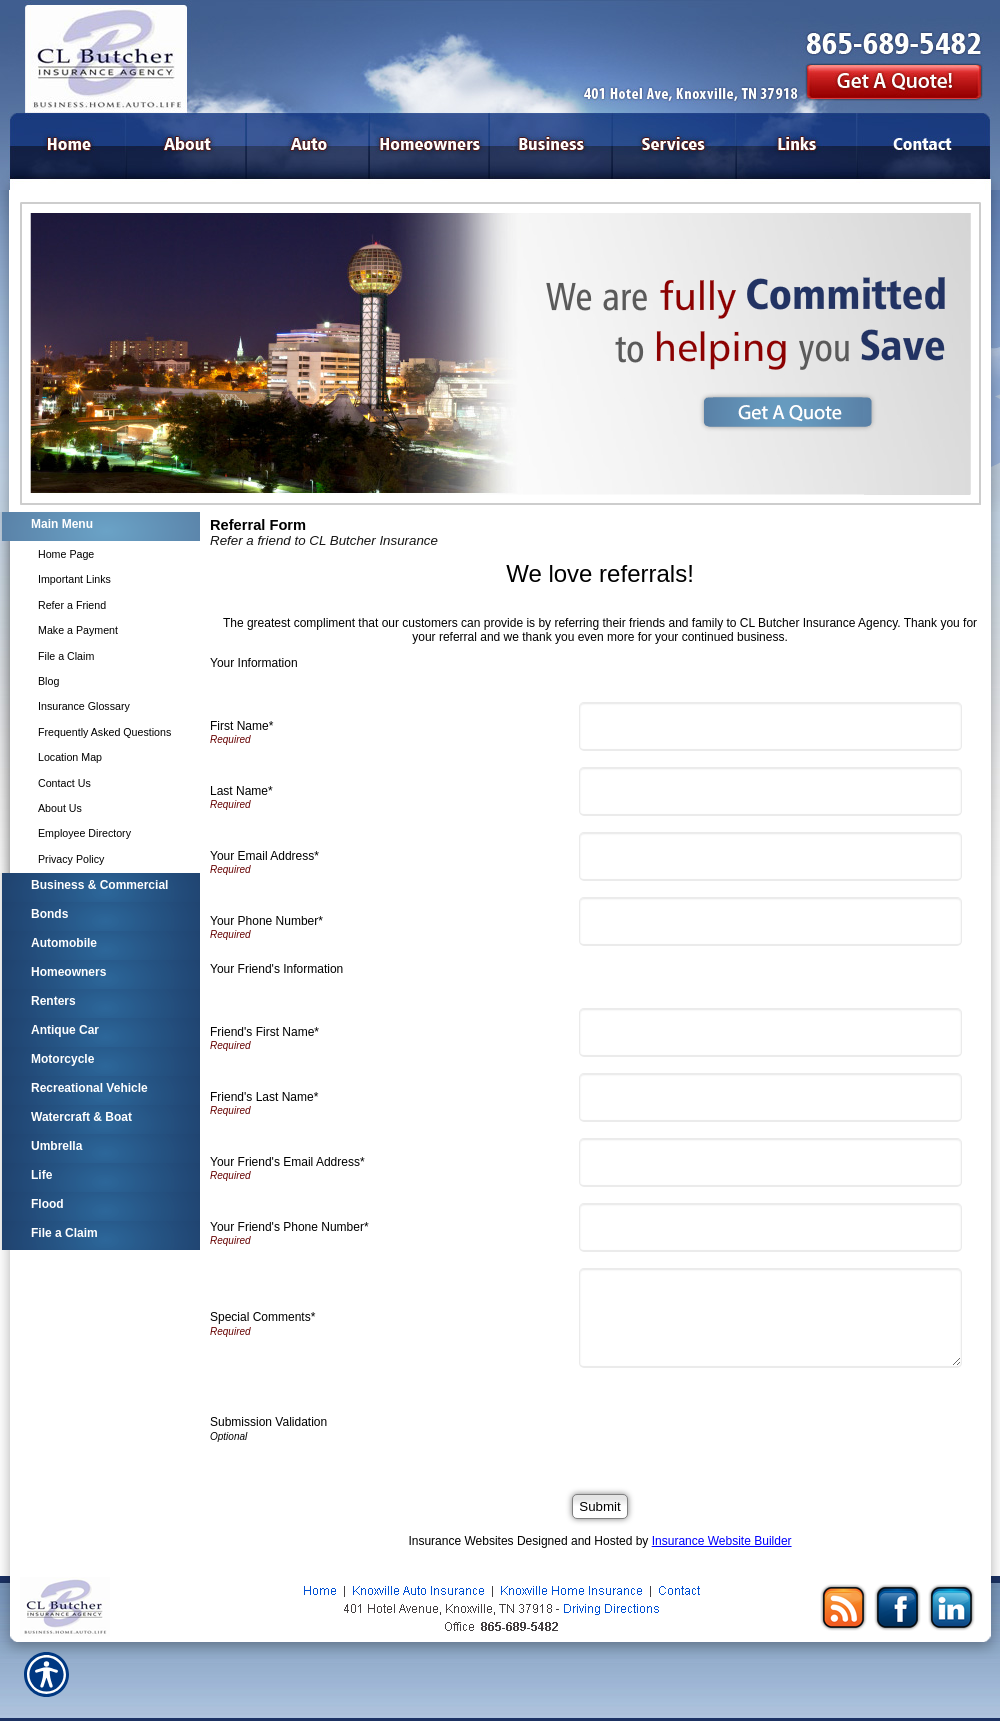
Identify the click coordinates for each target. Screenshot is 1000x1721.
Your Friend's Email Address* (287, 1162)
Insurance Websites (460, 1541)
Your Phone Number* (266, 921)
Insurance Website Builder (722, 1541)
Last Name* (241, 791)
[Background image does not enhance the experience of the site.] (100, 526)
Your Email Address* (264, 856)
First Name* (241, 726)
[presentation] (738, 1423)
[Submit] (599, 1506)
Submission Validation (268, 1422)
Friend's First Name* (264, 1032)
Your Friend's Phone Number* (289, 1227)
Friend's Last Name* (264, 1097)
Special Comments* (262, 1317)
